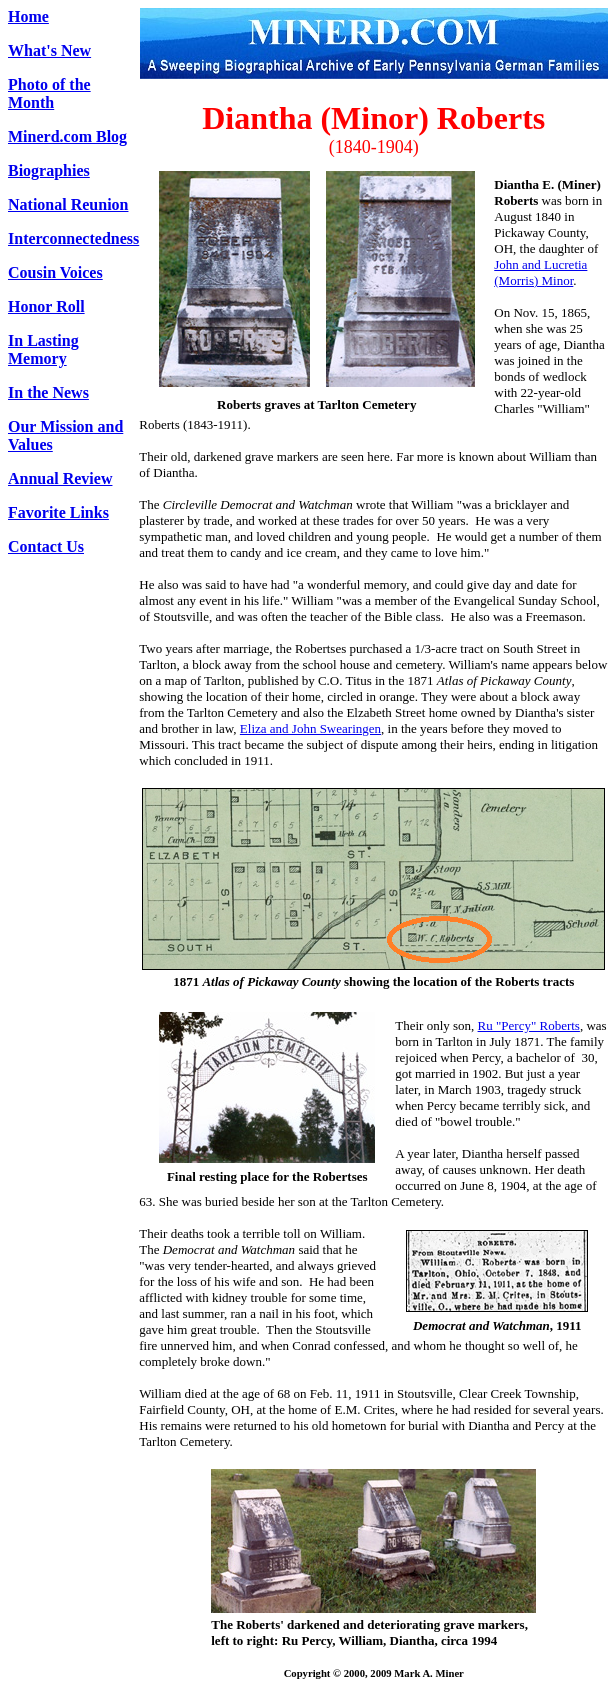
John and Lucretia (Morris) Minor (540, 272)
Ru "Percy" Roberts (529, 1025)
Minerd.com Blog (67, 136)
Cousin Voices (55, 272)
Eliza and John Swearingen (310, 728)
